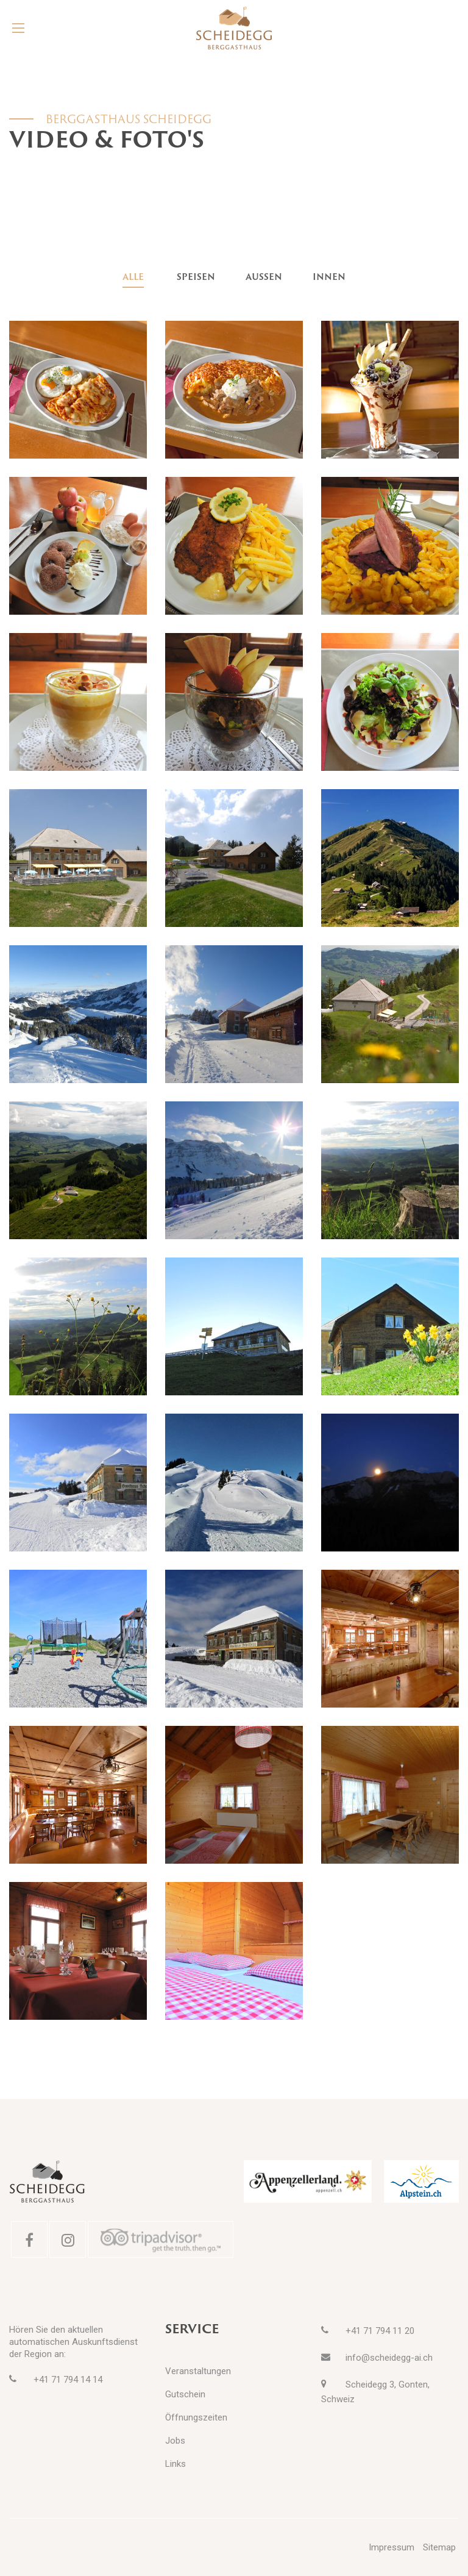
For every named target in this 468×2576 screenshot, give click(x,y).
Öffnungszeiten (196, 2417)
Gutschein (185, 2394)
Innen (329, 276)
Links (175, 2463)
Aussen (264, 276)
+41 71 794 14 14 (68, 2379)
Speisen (196, 276)
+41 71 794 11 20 (380, 2330)
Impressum (391, 2547)
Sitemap (439, 2547)
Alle (133, 276)
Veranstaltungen (198, 2371)
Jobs (175, 2440)
